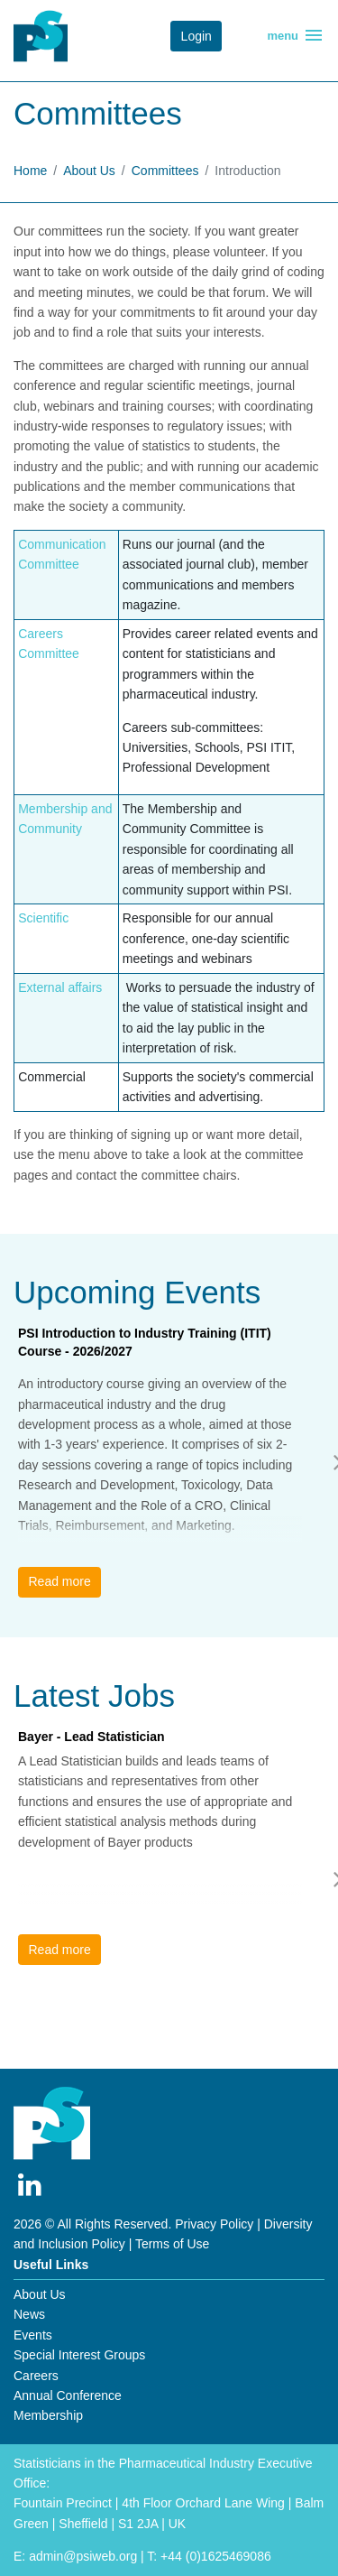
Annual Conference (68, 2395)
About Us (89, 170)
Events (33, 2335)
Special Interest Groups (79, 2355)
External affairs (60, 987)
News (29, 2314)
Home (30, 170)
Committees (165, 170)
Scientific (43, 918)
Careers (36, 2375)
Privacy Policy (214, 2224)
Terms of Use (172, 2244)
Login (196, 36)
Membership (48, 2415)
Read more (59, 1581)
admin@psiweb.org (83, 2556)
